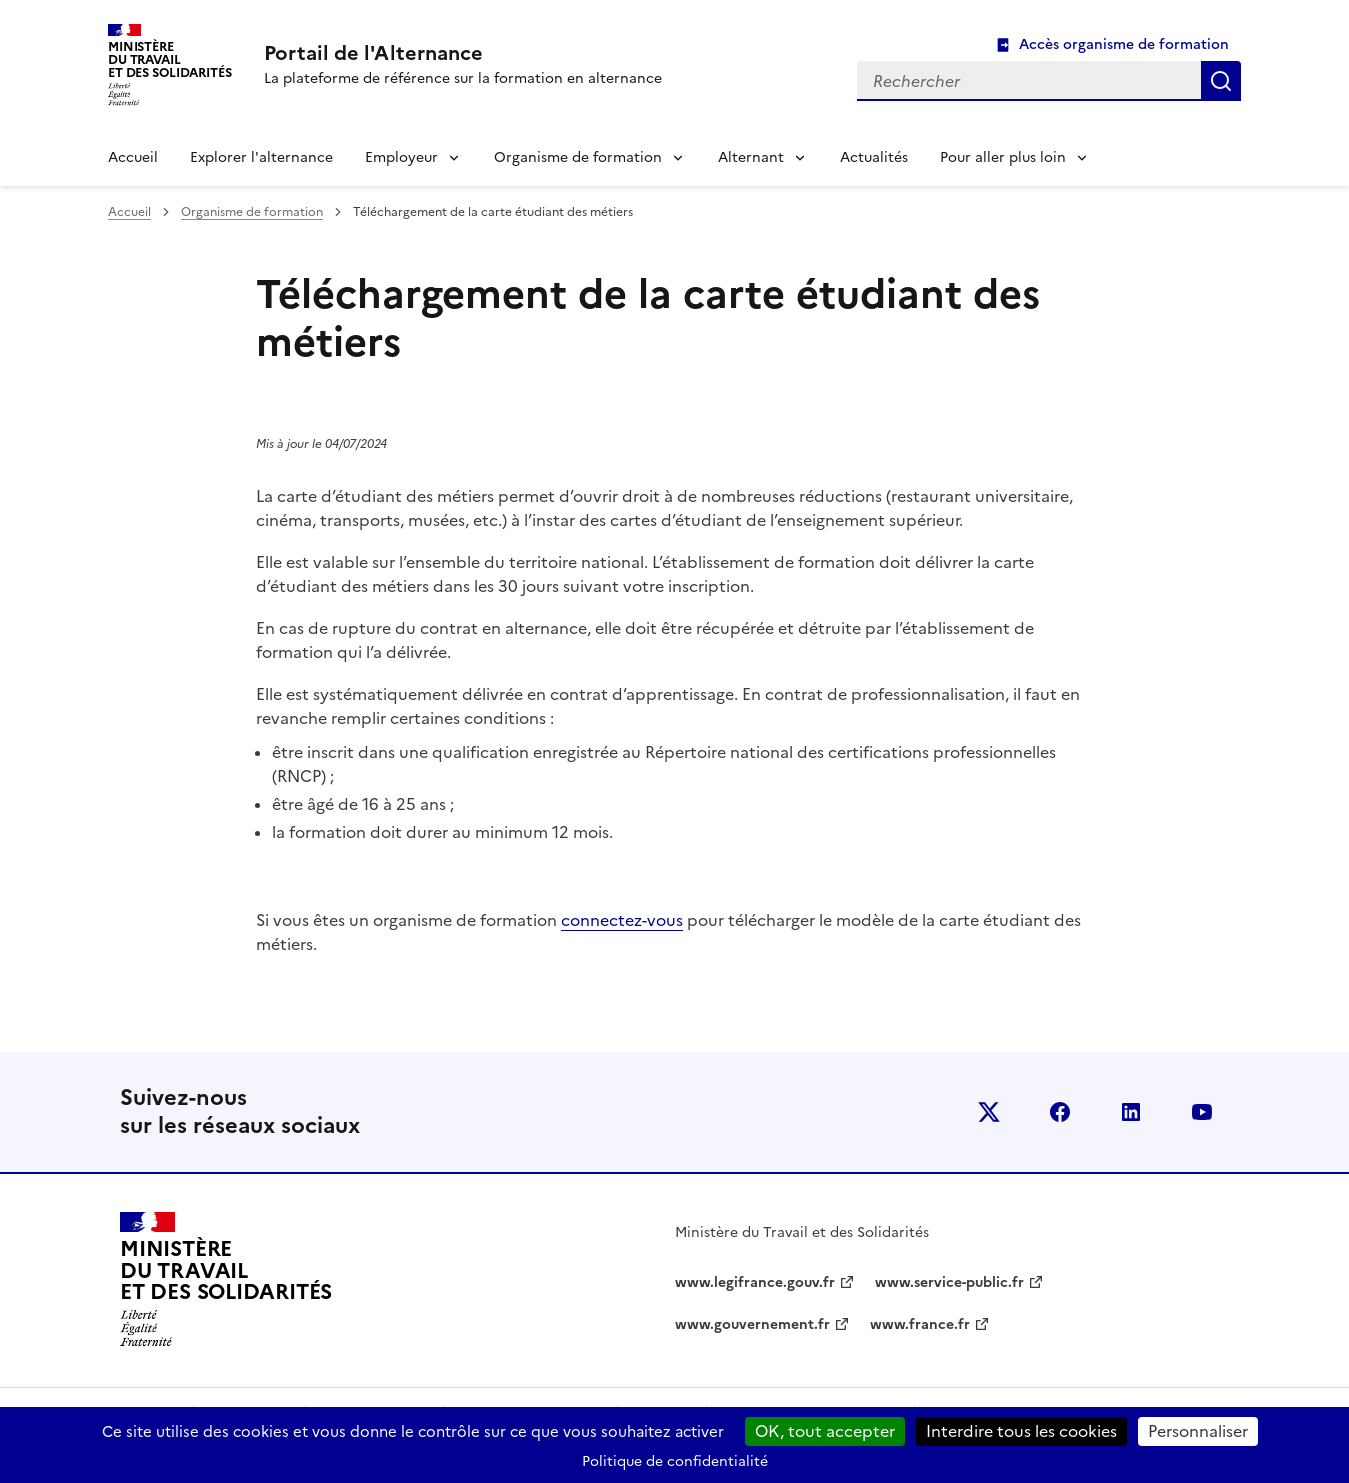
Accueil (133, 157)
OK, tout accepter (825, 1431)
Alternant (751, 157)
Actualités (874, 157)
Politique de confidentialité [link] (675, 1461)
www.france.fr (920, 1324)
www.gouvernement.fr (752, 1324)
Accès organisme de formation (1124, 44)
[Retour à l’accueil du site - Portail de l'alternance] (226, 1280)
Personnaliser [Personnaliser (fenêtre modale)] (1198, 1431)
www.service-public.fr (949, 1282)
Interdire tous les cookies (1021, 1431)
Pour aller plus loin (1003, 157)
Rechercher (1221, 81)
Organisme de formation (578, 157)
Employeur (401, 157)
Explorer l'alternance (261, 157)
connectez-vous (622, 920)
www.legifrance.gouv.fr (755, 1282)
